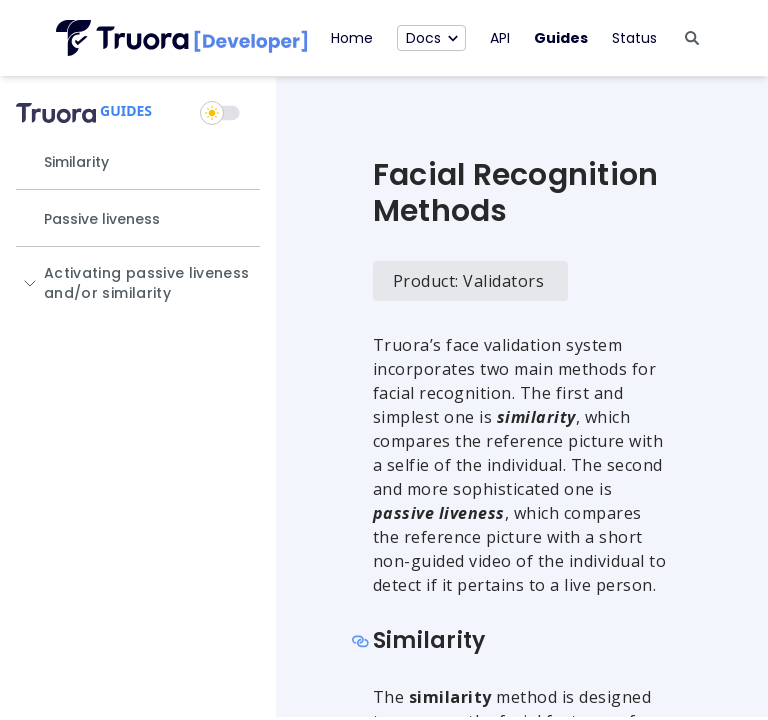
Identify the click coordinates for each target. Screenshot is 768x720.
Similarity (76, 162)
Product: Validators (469, 281)
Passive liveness (102, 219)
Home (352, 38)
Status (634, 38)
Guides (561, 38)
